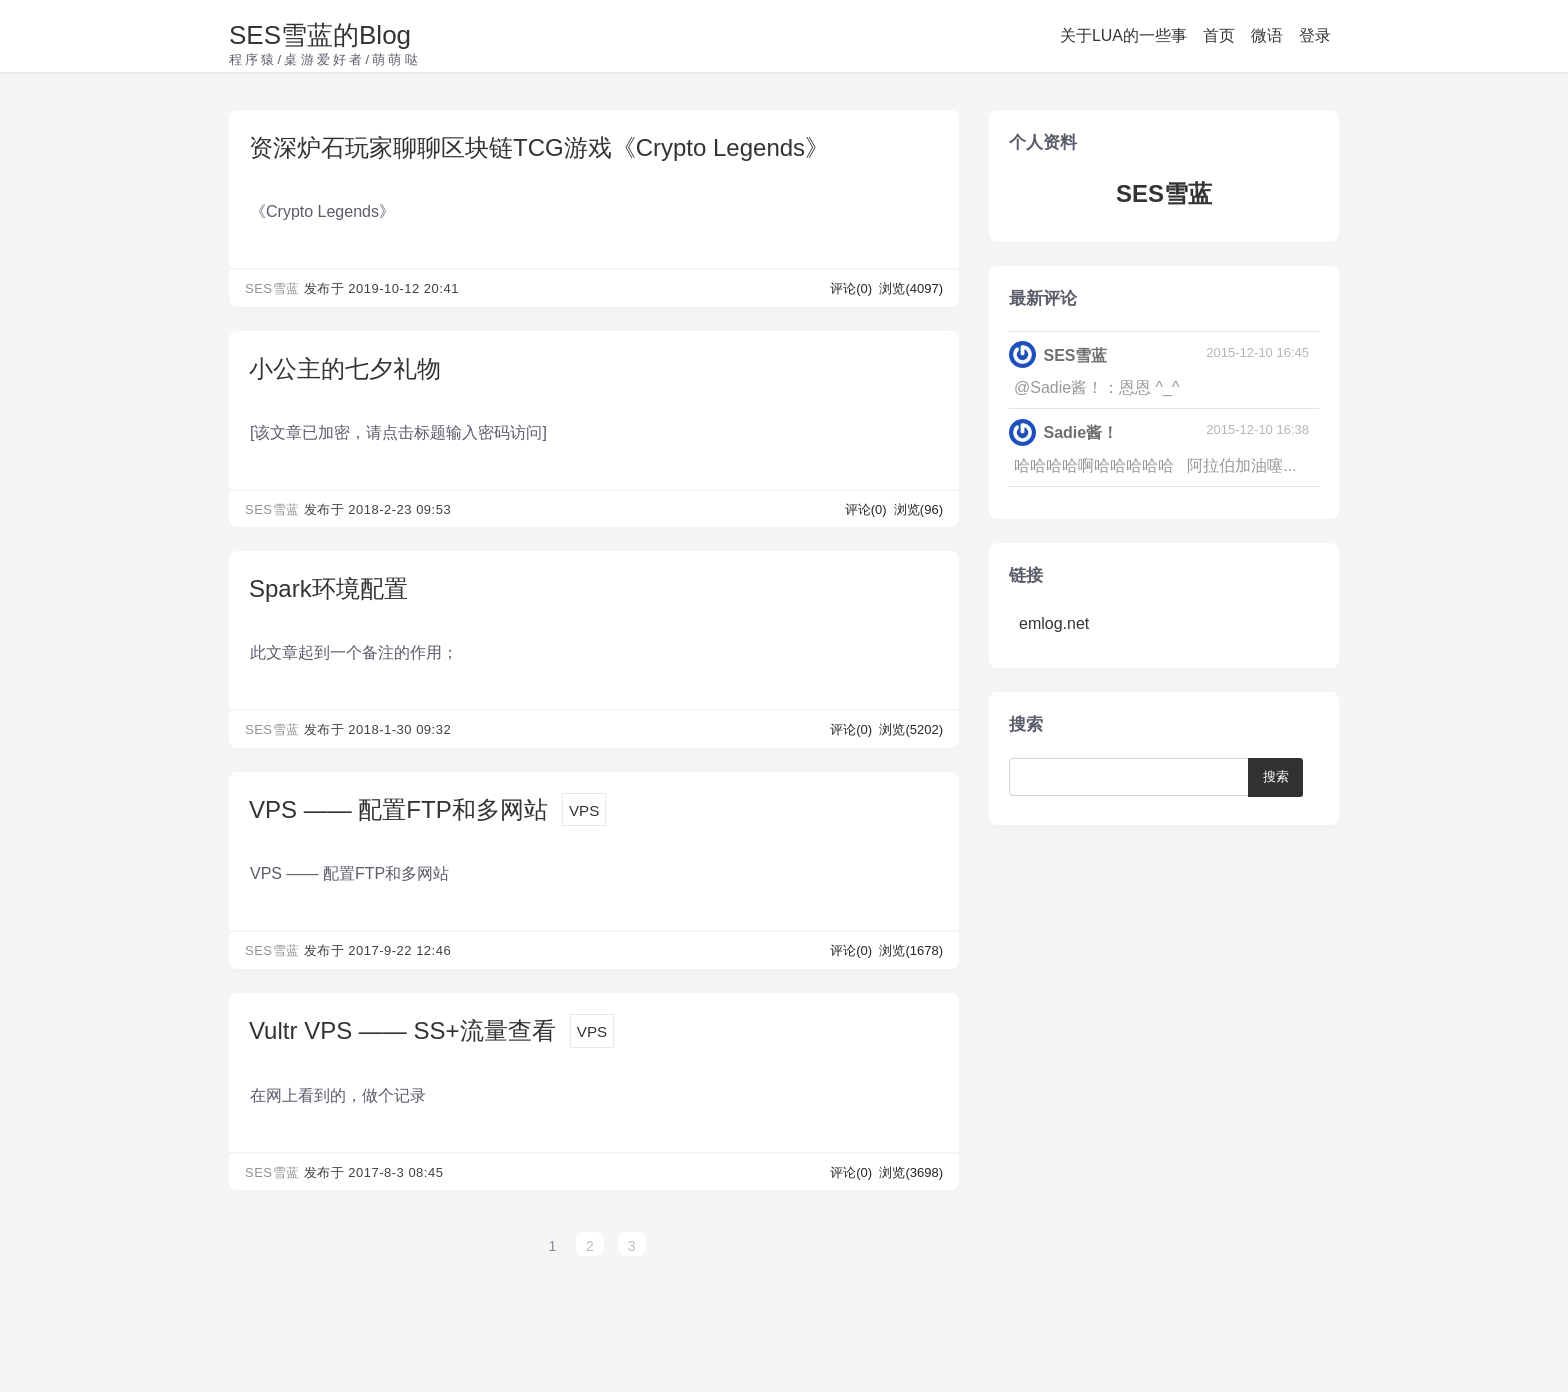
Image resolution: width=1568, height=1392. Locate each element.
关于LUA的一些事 (1123, 35)
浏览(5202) (911, 729)
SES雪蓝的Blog (320, 35)
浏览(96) (918, 509)
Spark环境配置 (328, 588)
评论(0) (853, 288)
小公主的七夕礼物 (345, 368)
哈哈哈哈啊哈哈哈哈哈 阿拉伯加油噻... (1155, 465)
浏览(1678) (911, 950)
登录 (1315, 35)
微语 (1267, 35)
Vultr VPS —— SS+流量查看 (402, 1030)
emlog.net (1054, 623)
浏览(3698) (911, 1172)
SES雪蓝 (272, 288)
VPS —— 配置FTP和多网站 (398, 809)
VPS (584, 810)
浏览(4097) (911, 288)
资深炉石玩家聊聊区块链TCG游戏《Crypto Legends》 (539, 147)
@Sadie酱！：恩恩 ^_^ (1097, 387)
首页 (1219, 35)
